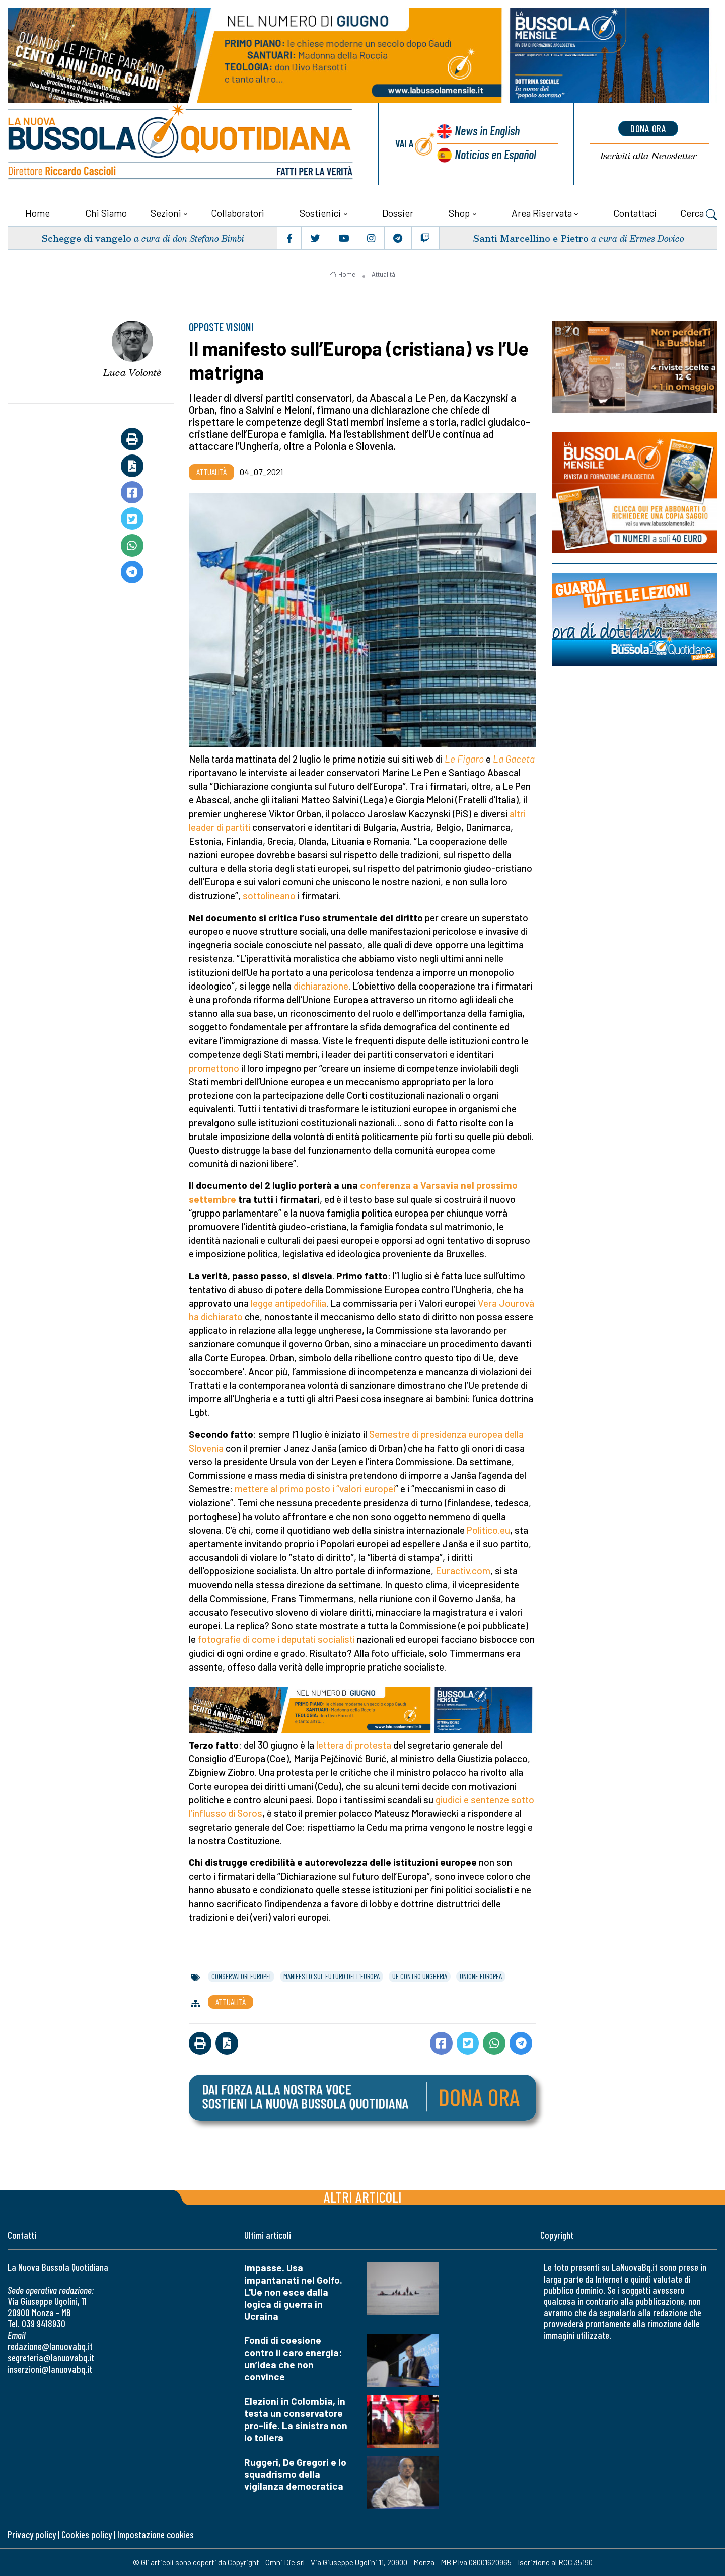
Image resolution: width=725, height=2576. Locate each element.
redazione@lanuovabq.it (50, 2346)
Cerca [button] (698, 214)
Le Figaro (464, 758)
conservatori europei (241, 1975)
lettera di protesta (353, 1744)
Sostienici (320, 212)
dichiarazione (321, 985)
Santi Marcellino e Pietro (531, 237)
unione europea (481, 1975)
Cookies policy (86, 2534)
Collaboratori (237, 212)
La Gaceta (514, 758)
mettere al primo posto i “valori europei (315, 1488)
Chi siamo (106, 212)
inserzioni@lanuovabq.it (50, 2368)
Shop (459, 212)
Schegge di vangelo (86, 237)
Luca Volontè (132, 371)
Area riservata (542, 212)
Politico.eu (488, 1529)
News (486, 130)
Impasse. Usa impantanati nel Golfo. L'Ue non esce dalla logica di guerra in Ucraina (293, 2291)
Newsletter (648, 156)
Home (37, 212)
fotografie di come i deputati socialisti (276, 1638)
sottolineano (269, 895)
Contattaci (635, 212)
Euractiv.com (463, 1570)
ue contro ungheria (419, 1975)
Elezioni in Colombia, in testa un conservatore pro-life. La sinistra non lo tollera (295, 2419)
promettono (214, 1067)
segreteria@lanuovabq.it (51, 2357)
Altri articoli (363, 2196)
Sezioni (166, 212)
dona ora (648, 128)
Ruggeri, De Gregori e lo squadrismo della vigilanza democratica (295, 2473)
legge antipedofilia (288, 1302)
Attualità (383, 274)
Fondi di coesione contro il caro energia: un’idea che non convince (293, 2358)
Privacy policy (32, 2534)
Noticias (495, 154)
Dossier (397, 212)
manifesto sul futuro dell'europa (331, 1975)
